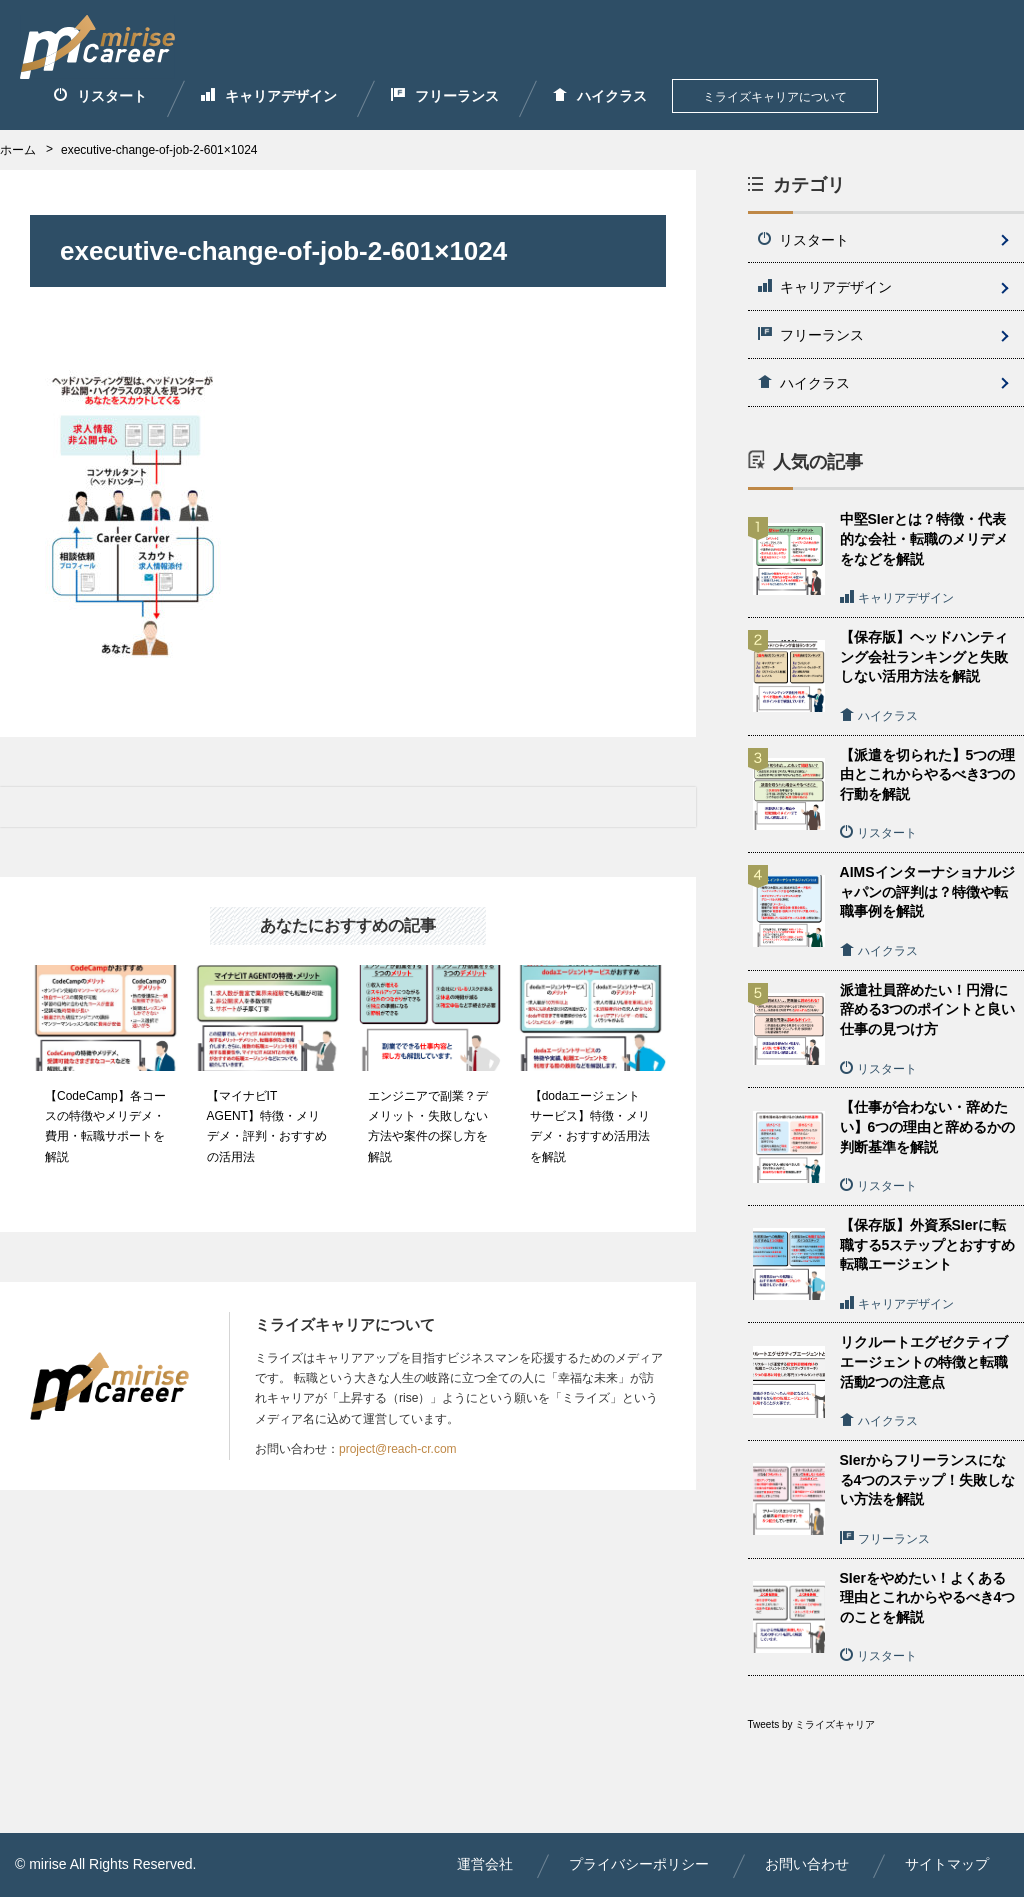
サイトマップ (947, 1864)
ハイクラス (600, 96)
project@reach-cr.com (398, 1449)
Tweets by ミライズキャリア (812, 1724)
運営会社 (485, 1864)
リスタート (100, 96)
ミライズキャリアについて (775, 97)
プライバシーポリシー (639, 1864)
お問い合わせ (807, 1864)
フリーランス (445, 96)
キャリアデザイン (269, 96)
